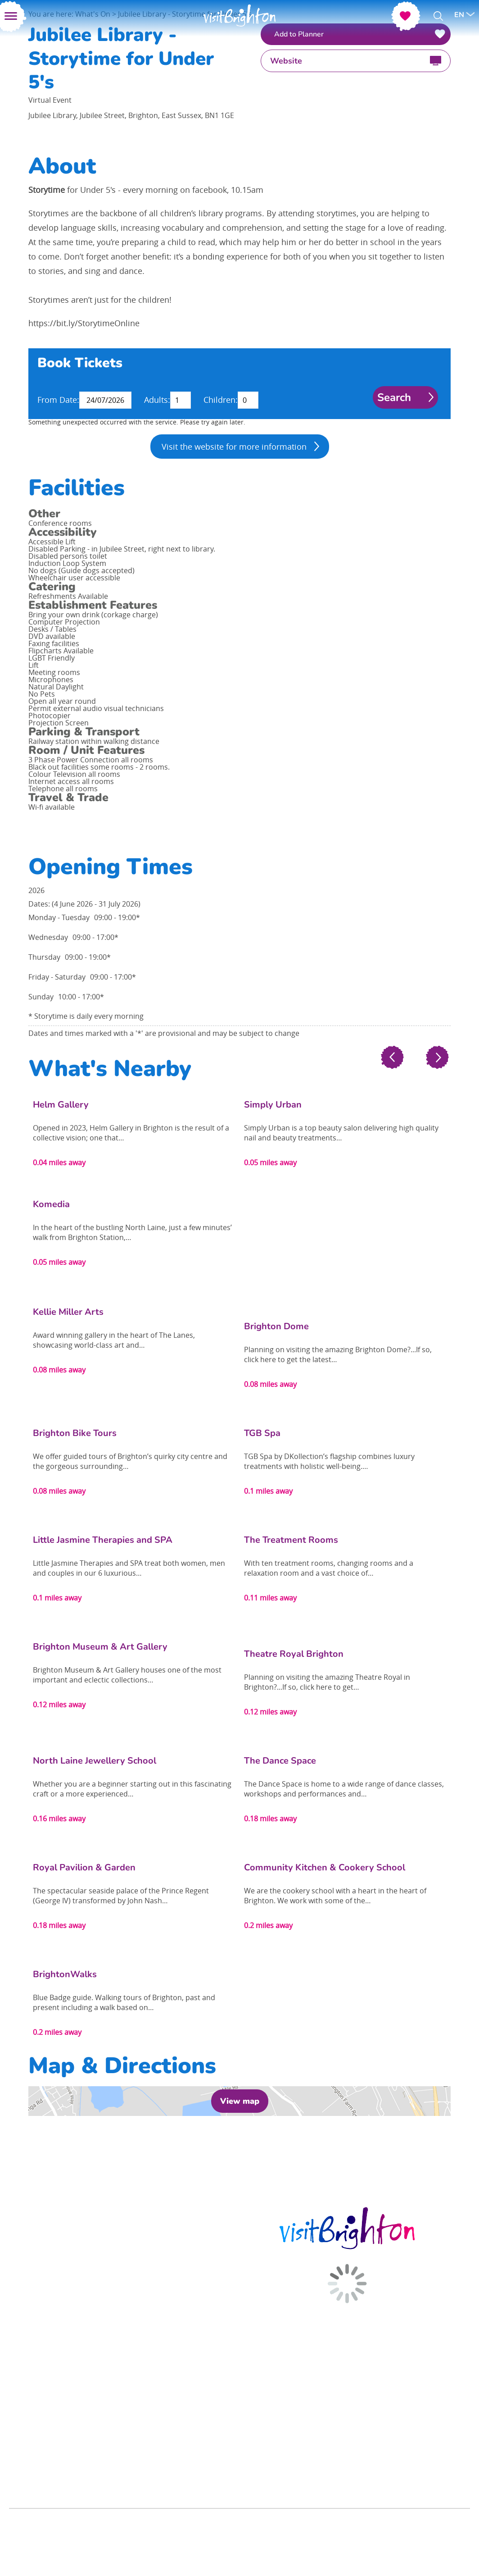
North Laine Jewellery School (94, 1761)
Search (394, 397)
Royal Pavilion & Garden (84, 1867)
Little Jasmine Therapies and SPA (102, 1540)
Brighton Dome (276, 1326)
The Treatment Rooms (291, 1540)
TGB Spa (262, 1433)
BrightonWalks (65, 1974)
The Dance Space (280, 1761)
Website (286, 60)
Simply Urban (273, 1105)
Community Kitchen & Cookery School (324, 1867)
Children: (220, 399)
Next (437, 1057)
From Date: (58, 399)
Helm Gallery (61, 1105)
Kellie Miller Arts (68, 1312)
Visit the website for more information (234, 446)
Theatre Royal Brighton (293, 1654)
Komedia (51, 1204)
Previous (392, 1057)
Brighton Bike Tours (75, 1433)
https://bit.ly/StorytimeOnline (84, 323)
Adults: (157, 399)
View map (239, 2101)
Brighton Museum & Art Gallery (100, 1647)
